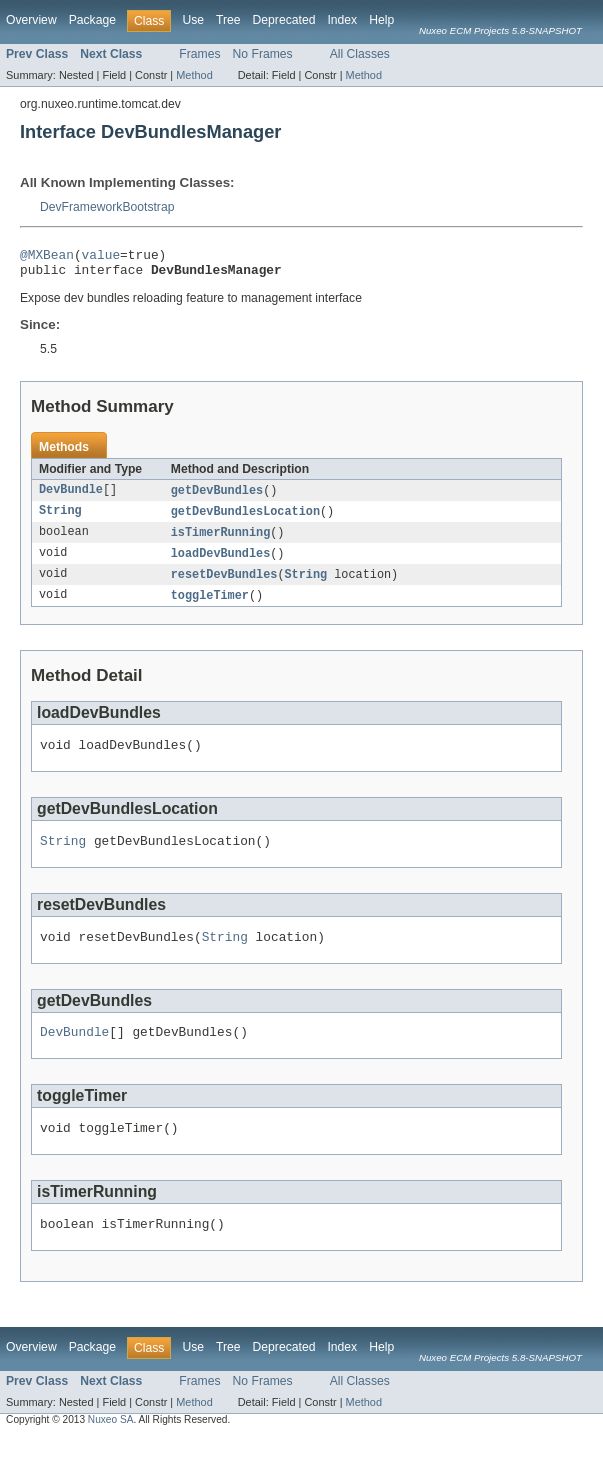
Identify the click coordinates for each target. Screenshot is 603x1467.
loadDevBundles (221, 563)
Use (193, 20)
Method (194, 75)
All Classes (360, 54)
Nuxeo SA (111, 1449)
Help (381, 20)
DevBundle (71, 497)
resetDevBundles (224, 585)
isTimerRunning (221, 541)
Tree (228, 20)
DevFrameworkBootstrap (107, 207)
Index (342, 20)
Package (92, 20)
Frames (199, 54)
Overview (31, 20)
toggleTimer (210, 607)
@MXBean (47, 257)
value (101, 257)
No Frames (263, 54)
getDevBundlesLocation (245, 519)
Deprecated (284, 20)
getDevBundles (217, 497)
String (60, 519)
